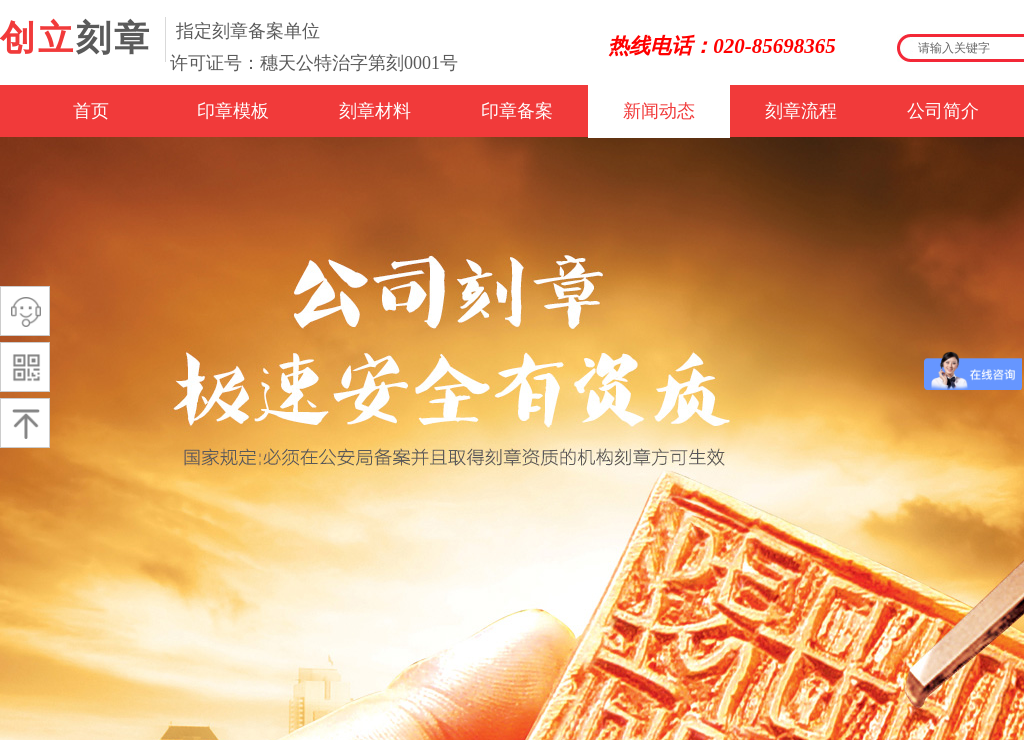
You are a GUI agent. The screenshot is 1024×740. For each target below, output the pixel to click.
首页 (91, 111)
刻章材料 (375, 111)
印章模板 (233, 111)
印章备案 (517, 111)
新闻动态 (659, 111)
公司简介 (943, 111)
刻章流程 (801, 111)
